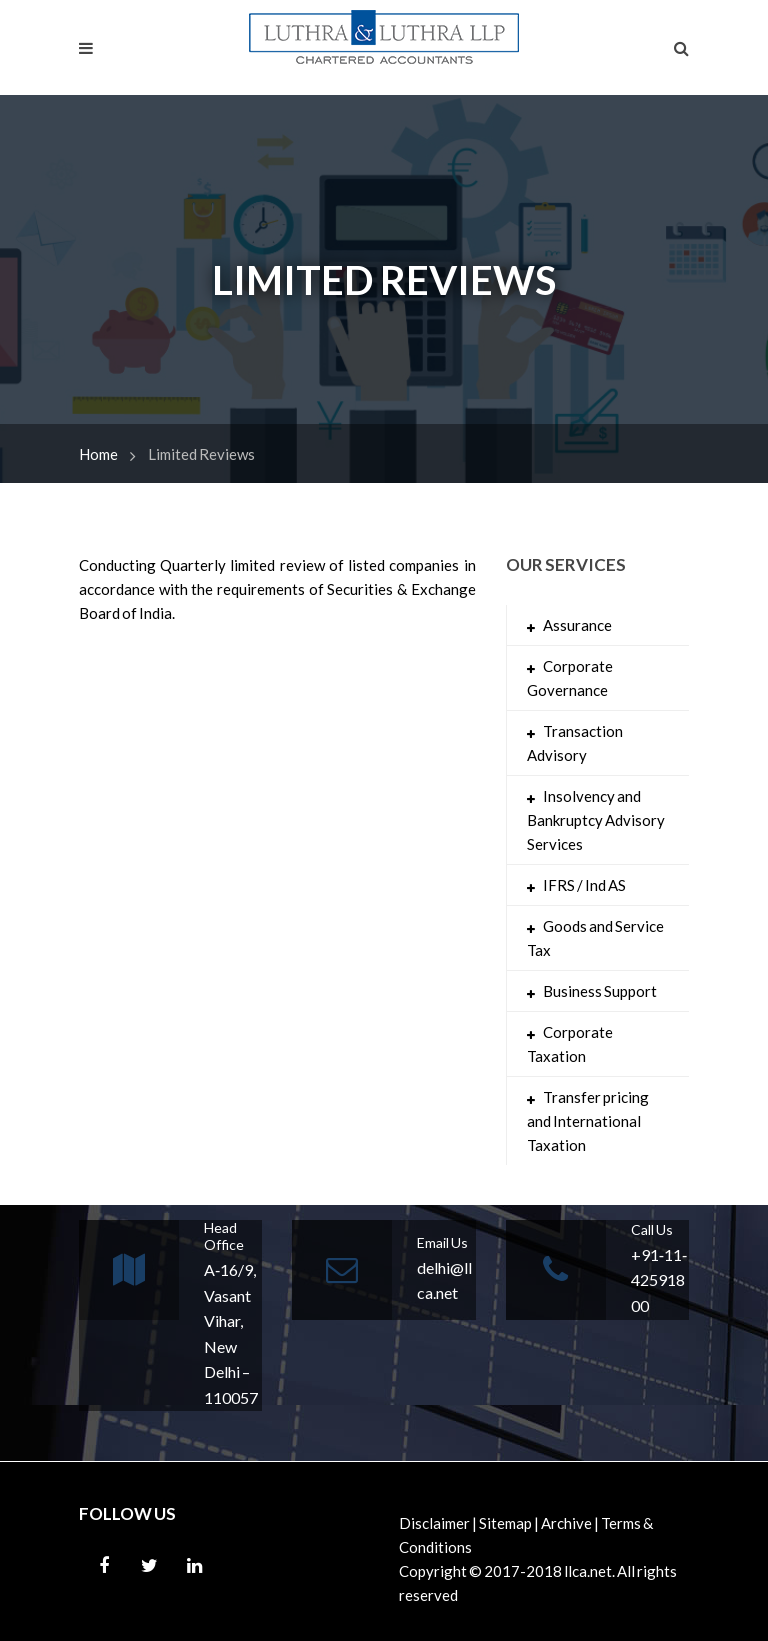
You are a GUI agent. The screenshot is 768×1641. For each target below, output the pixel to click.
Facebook (104, 1566)
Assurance (577, 625)
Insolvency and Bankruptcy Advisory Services (596, 820)
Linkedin (194, 1566)
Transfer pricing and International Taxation (588, 1121)
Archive (566, 1523)
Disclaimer (434, 1523)
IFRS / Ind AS (584, 885)
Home (98, 454)
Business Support (600, 991)
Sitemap (505, 1523)
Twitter (149, 1566)
